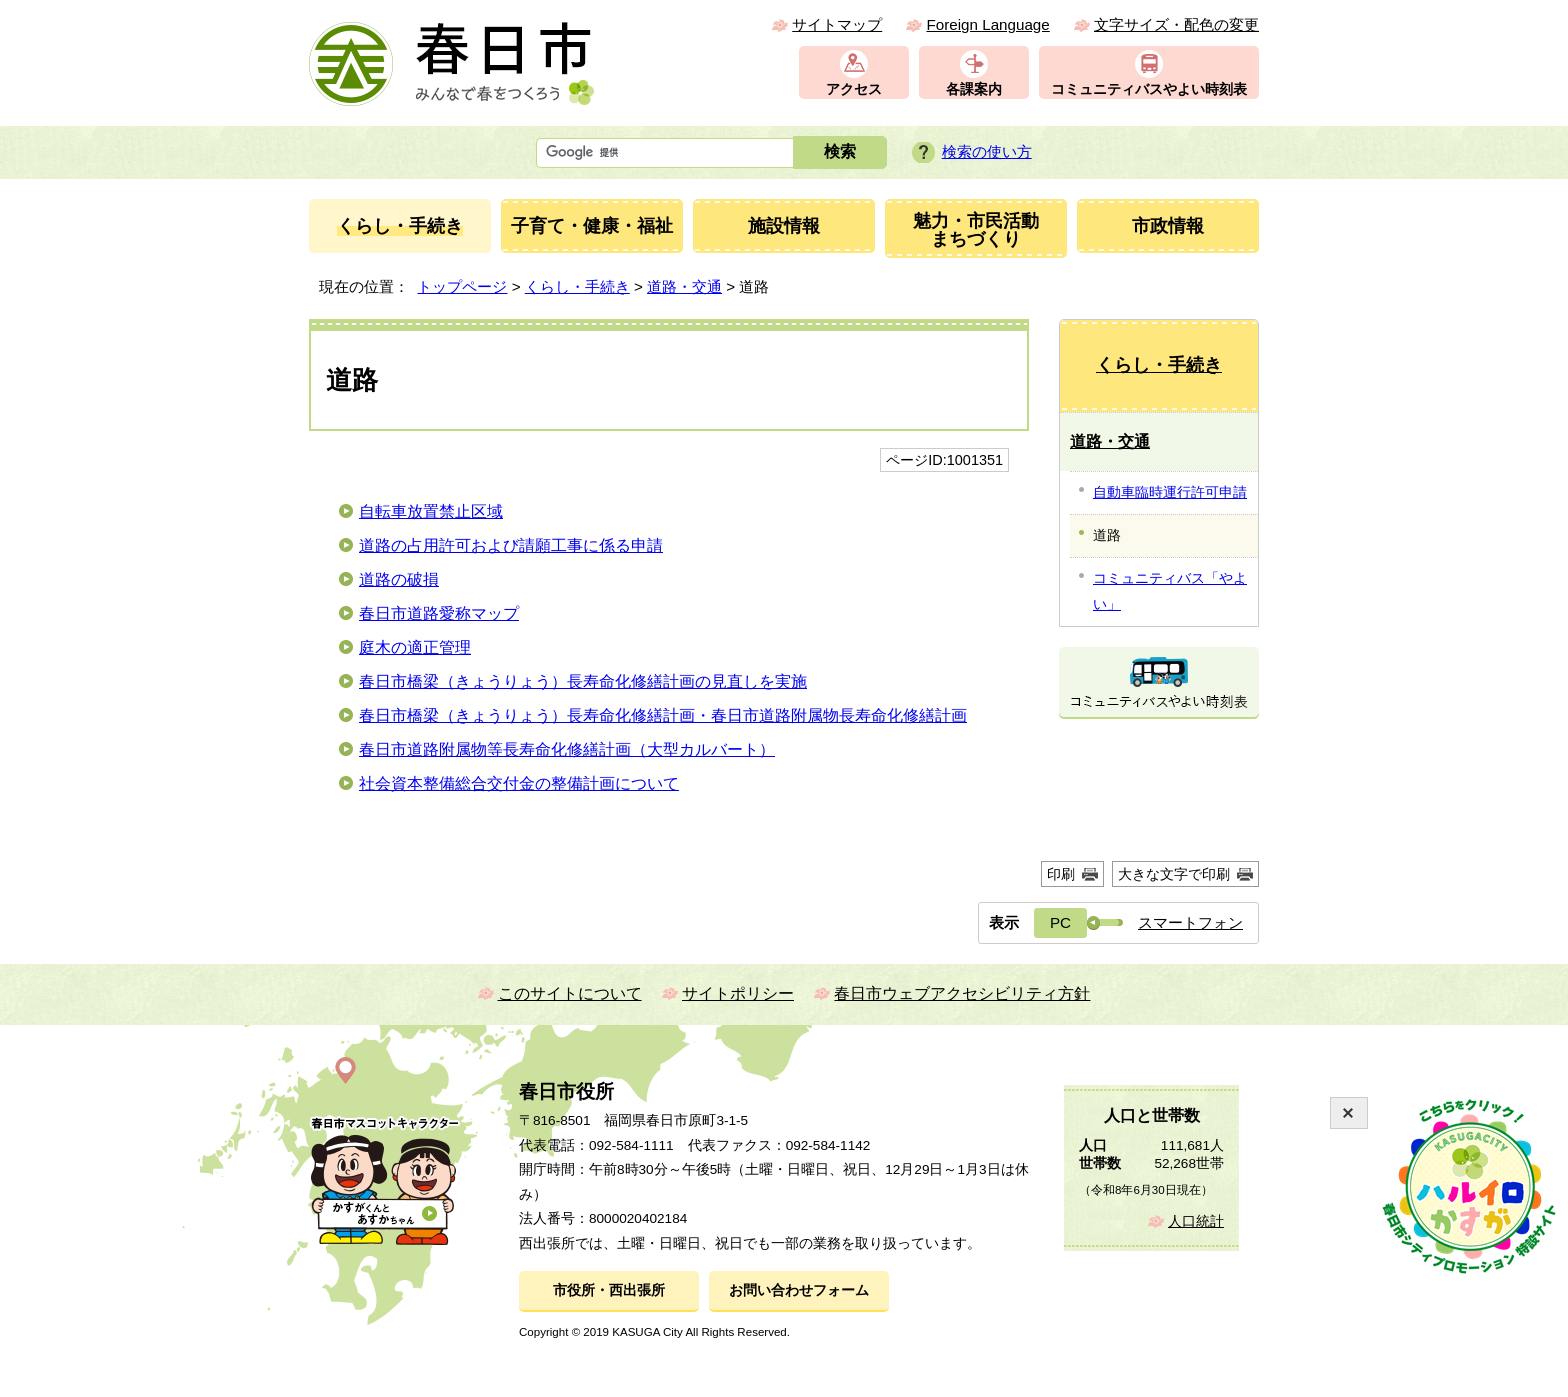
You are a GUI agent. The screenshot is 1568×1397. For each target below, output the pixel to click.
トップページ (462, 286)
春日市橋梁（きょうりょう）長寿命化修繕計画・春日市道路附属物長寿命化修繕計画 (663, 715)
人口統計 (1196, 1221)
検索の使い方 (987, 151)
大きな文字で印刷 (1174, 874)
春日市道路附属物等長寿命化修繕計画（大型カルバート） (567, 749)
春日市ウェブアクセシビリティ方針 (962, 993)
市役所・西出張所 (609, 1290)
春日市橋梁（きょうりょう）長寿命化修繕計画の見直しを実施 (583, 681)
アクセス (854, 89)
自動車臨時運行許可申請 (1170, 492)
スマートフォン (1190, 922)
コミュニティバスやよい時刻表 (1149, 89)
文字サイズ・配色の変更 (1176, 24)
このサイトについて (570, 993)
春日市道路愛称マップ (439, 613)
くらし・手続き (577, 286)
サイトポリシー (738, 993)
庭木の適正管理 (415, 647)
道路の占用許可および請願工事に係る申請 (511, 545)
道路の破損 (399, 579)
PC (1060, 922)
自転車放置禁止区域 (431, 511)
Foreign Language (987, 24)
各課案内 (974, 89)
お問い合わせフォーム (799, 1290)
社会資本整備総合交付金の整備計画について (519, 783)
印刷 (1061, 874)
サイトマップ (837, 24)
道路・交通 (684, 286)
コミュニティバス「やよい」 (1170, 591)
